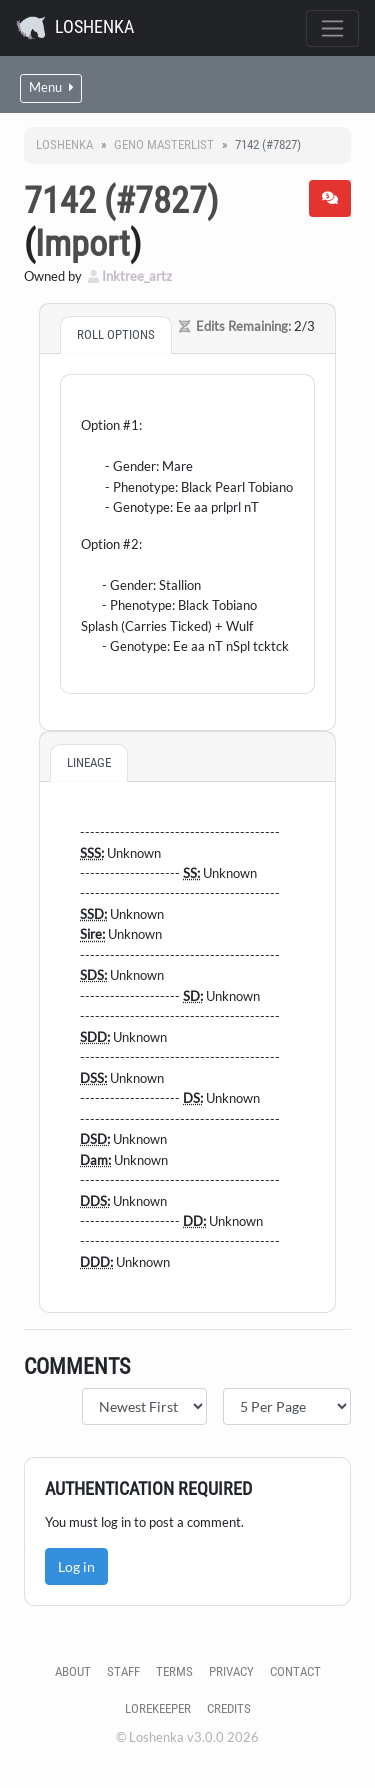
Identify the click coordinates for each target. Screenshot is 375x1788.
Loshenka (75, 28)
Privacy (231, 1671)
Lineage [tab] (89, 762)
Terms (174, 1671)
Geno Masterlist (164, 144)
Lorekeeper (158, 1708)
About (73, 1671)
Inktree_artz (130, 276)
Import (82, 244)
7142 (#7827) (121, 201)
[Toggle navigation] (332, 28)
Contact (295, 1671)
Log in (76, 1566)
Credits (229, 1708)
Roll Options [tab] (116, 334)
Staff (123, 1671)
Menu (51, 87)
